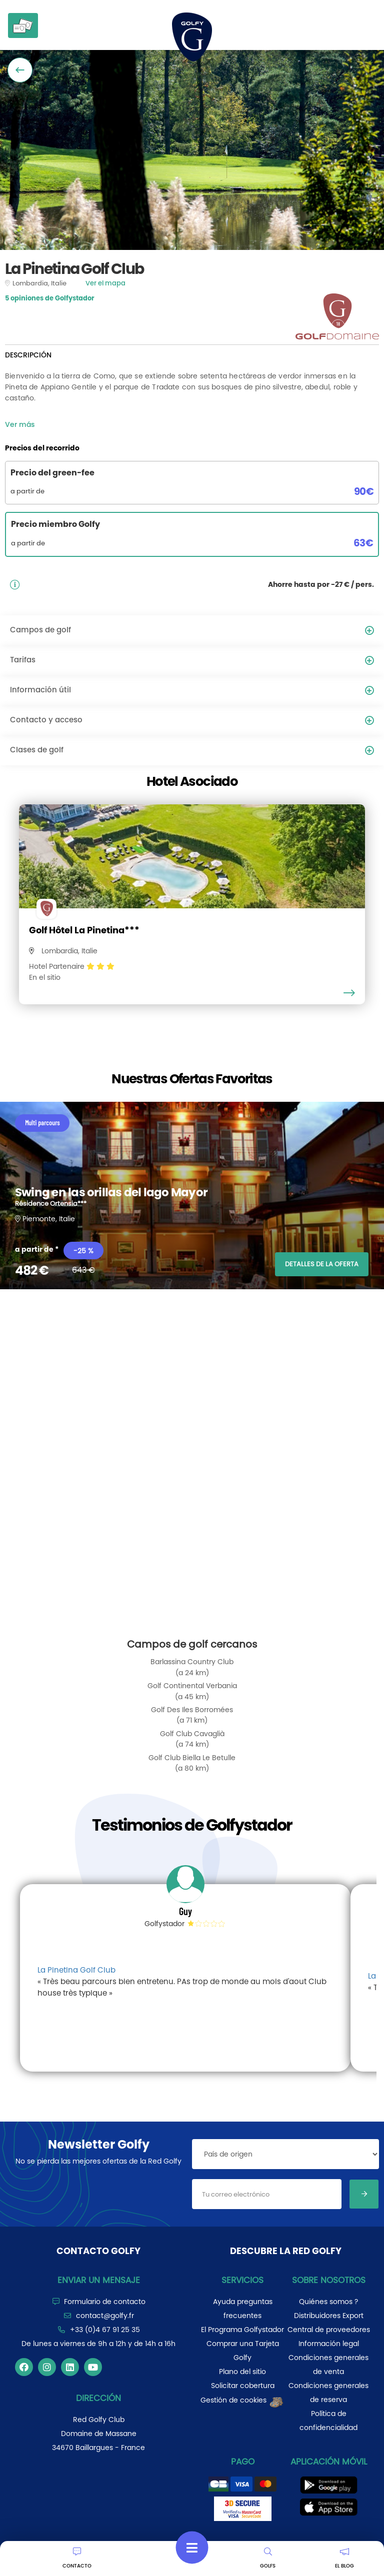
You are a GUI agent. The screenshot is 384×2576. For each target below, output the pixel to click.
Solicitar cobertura (242, 2386)
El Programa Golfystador (242, 2330)
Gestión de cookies (242, 2400)
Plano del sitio (242, 2372)
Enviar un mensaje (99, 2280)
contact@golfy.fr (105, 2316)
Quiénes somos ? (328, 2302)
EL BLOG (344, 2559)
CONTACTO (77, 2559)
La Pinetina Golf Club (77, 1970)
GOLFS (268, 2559)
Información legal (328, 2344)
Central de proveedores (329, 2330)
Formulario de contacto (105, 2302)
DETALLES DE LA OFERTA (321, 1264)
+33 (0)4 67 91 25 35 (105, 2330)
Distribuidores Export (329, 2316)
